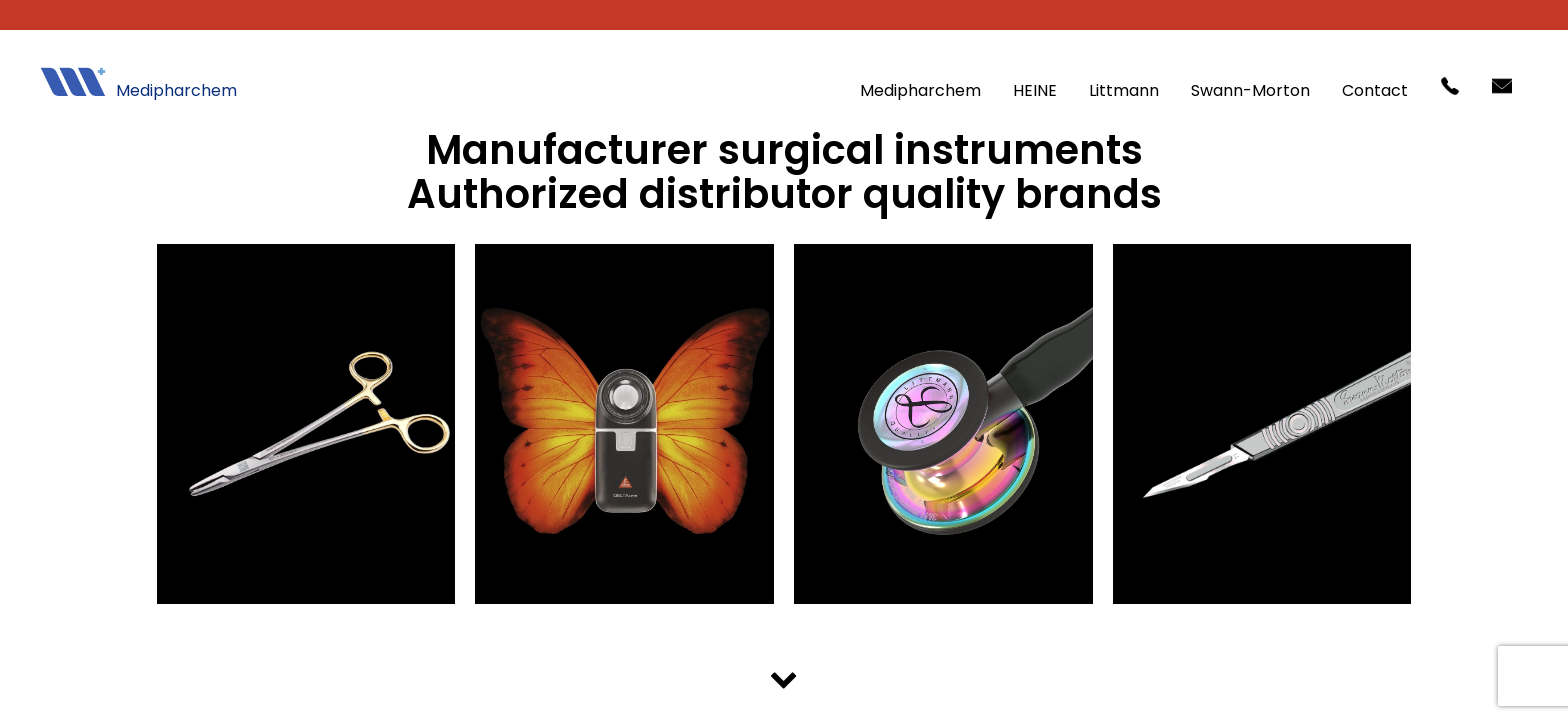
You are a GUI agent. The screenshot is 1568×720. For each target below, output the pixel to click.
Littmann (1124, 91)
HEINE (1035, 91)
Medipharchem (920, 91)
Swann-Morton (1250, 91)
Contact (1375, 91)
